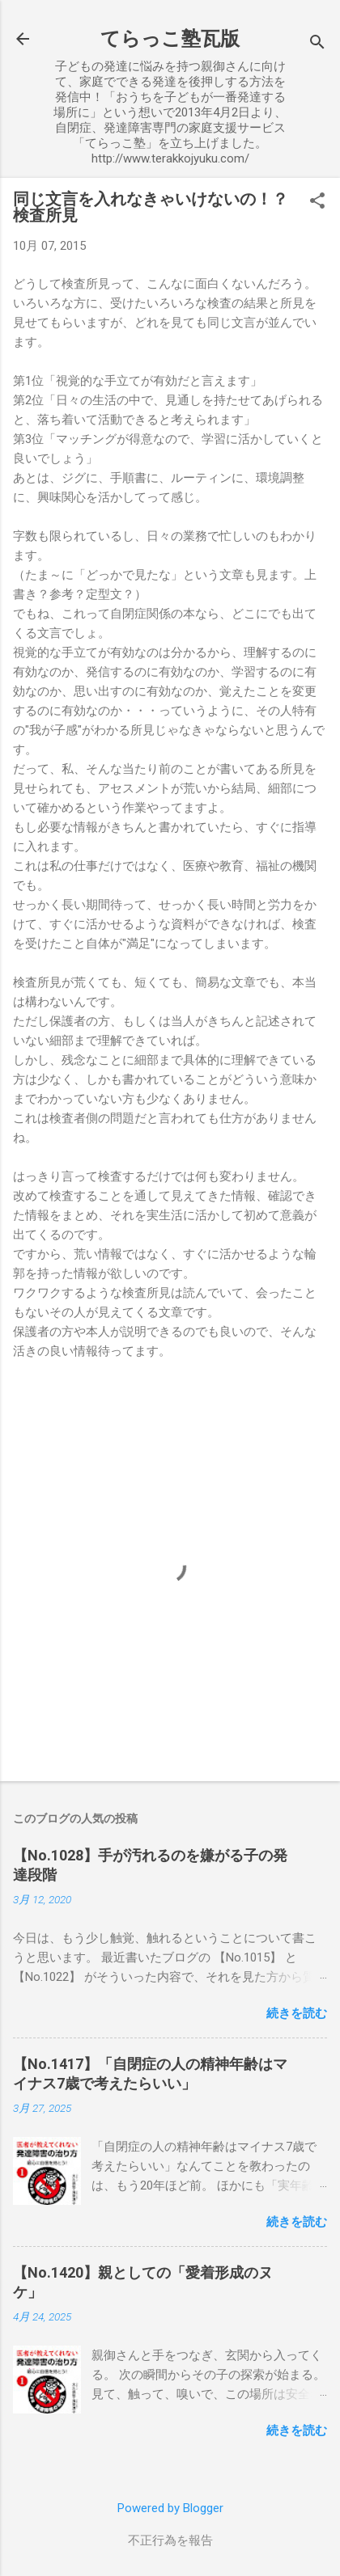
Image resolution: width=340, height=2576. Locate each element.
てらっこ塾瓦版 (170, 38)
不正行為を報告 (170, 2540)
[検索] (317, 44)
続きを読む (296, 2013)
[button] (317, 202)
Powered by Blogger (170, 2508)
